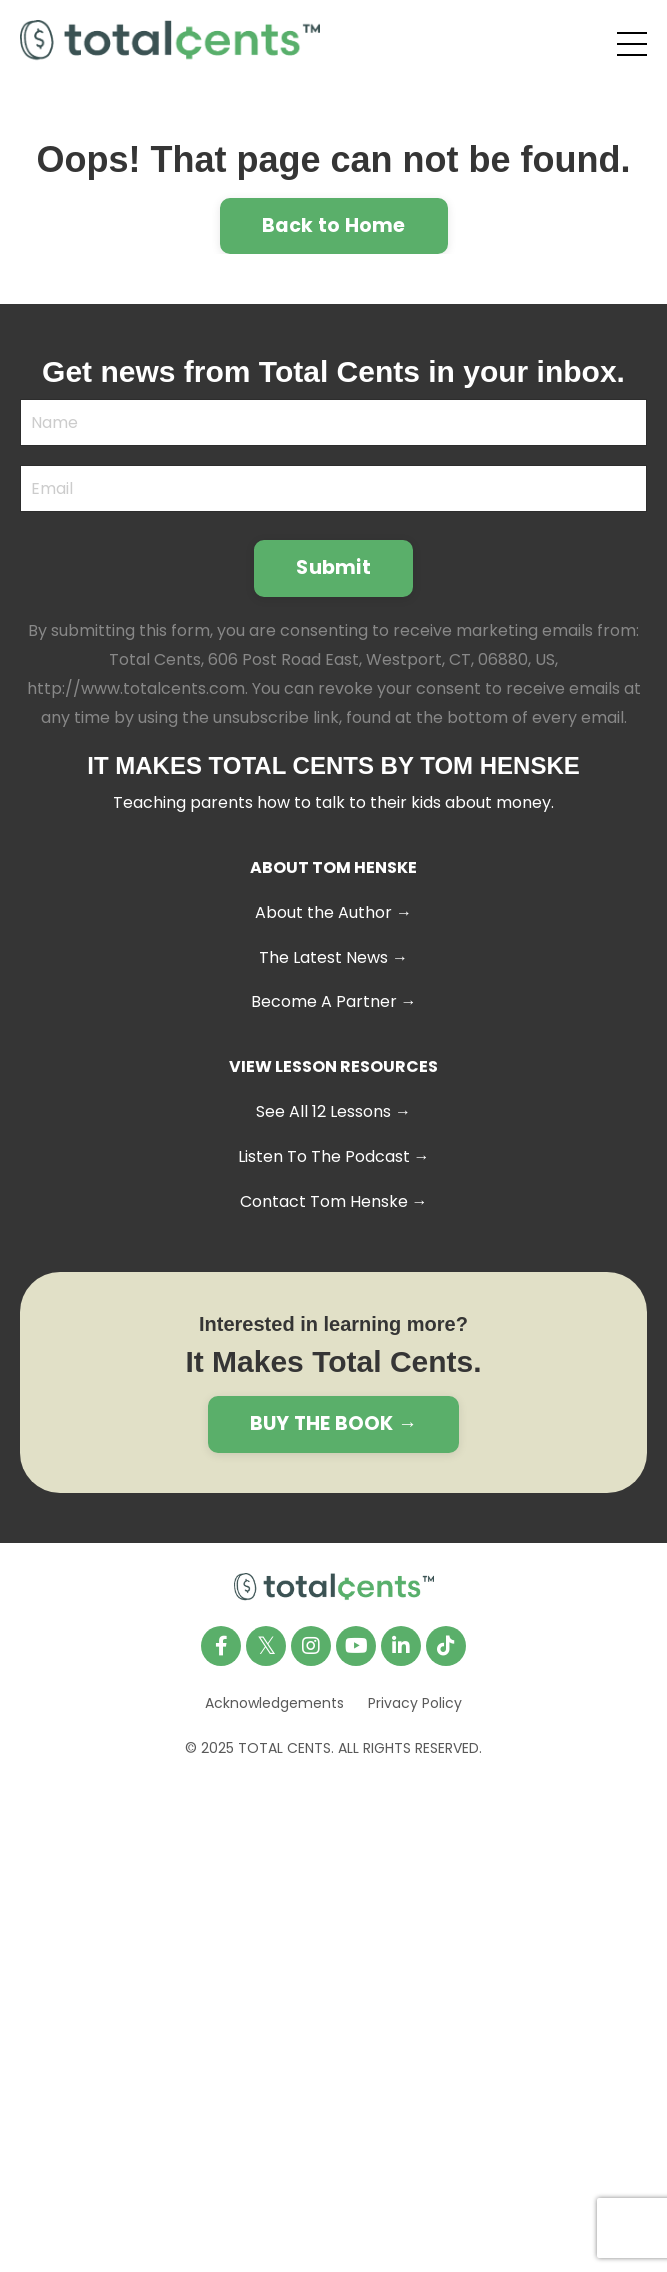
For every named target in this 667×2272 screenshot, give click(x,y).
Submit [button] (333, 567)
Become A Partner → (334, 1001)
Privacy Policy (415, 1703)
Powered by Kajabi (334, 1803)
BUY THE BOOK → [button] (334, 1423)
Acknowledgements (274, 1703)
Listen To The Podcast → (334, 1156)
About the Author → (333, 912)
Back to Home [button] (334, 225)
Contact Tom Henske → (334, 1201)
